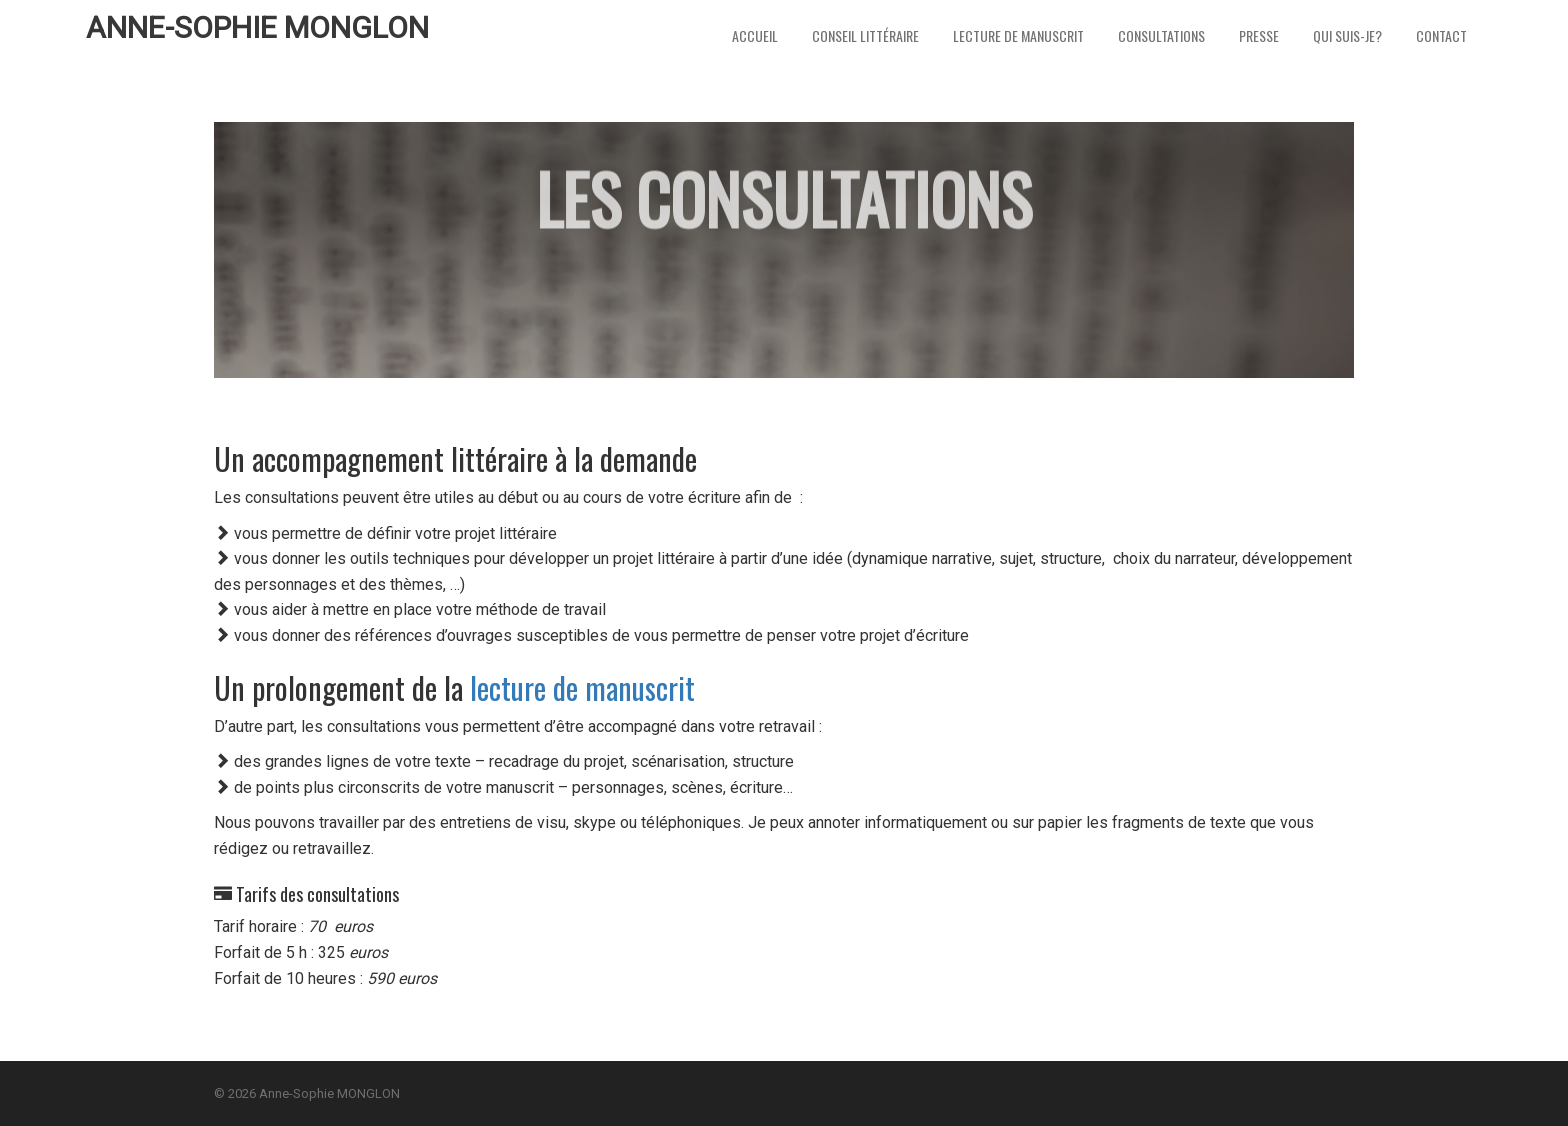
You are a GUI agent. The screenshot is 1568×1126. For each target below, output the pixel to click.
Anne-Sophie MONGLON (257, 27)
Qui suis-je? (1347, 35)
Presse (1259, 35)
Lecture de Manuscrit (1018, 35)
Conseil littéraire (865, 35)
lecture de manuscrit (582, 687)
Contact (1441, 35)
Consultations (1161, 35)
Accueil (755, 35)
